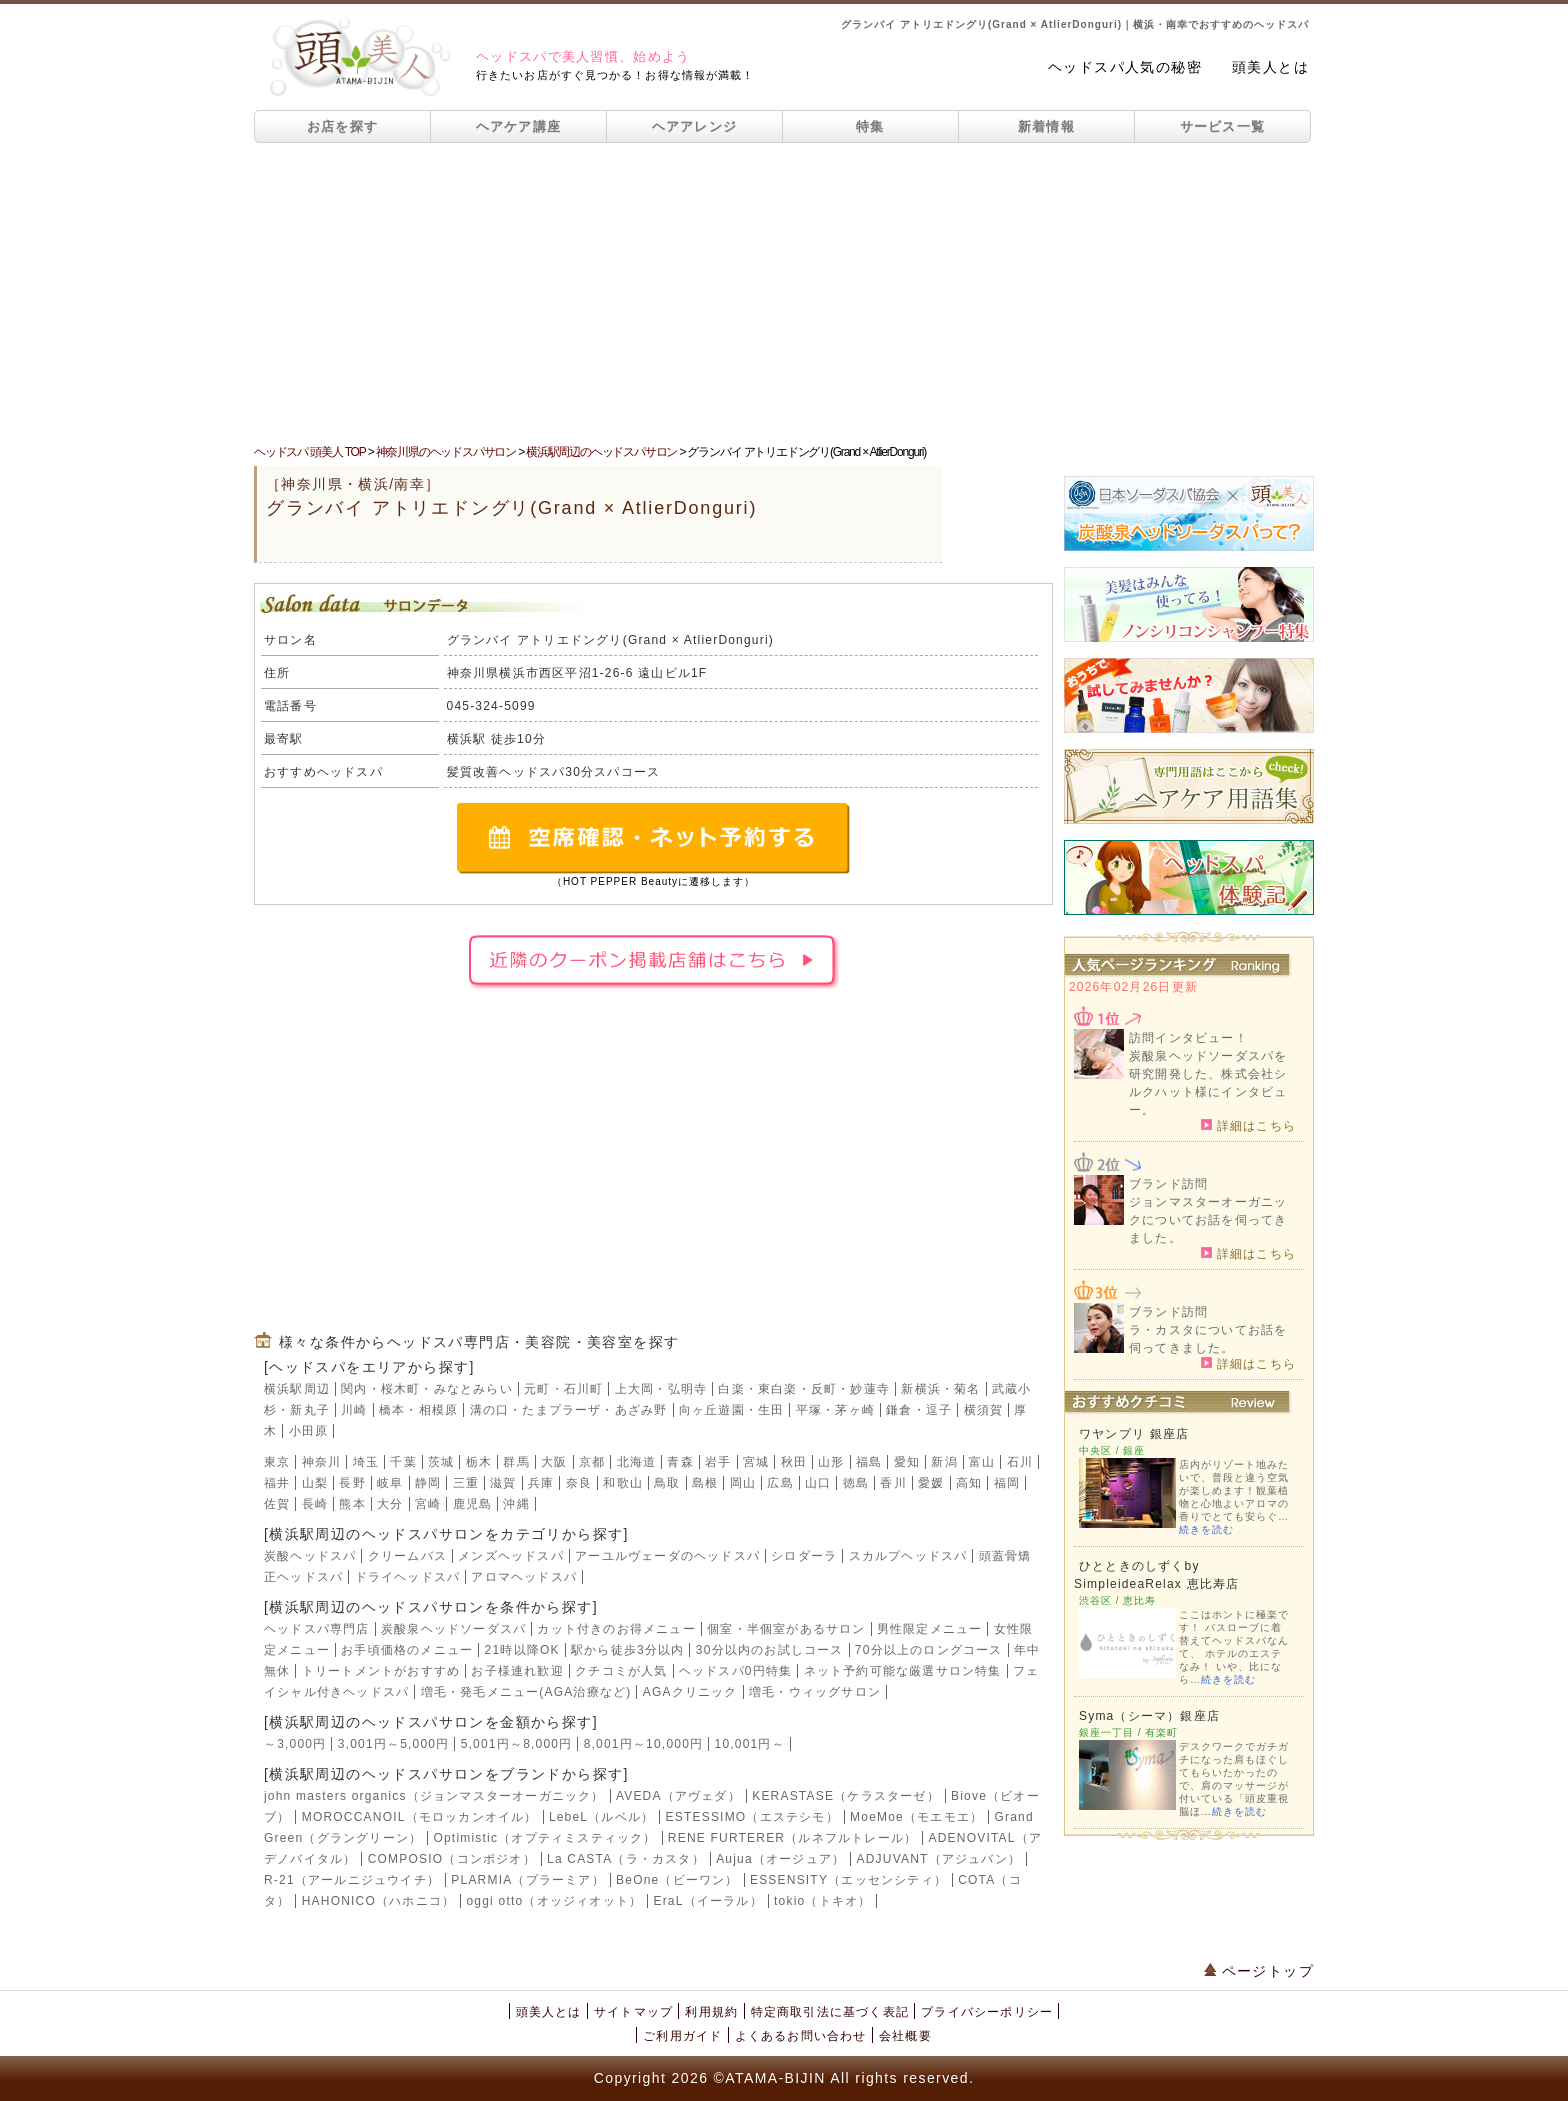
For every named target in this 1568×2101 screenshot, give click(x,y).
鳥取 (667, 1483)
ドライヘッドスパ (408, 1577)
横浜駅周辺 (297, 1389)
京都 (592, 1462)
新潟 (944, 1462)
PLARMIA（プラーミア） (527, 1880)
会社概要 (905, 2036)
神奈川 (322, 1462)
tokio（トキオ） (822, 1901)
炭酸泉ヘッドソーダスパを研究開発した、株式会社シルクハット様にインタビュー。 (1208, 1083)
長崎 (315, 1504)
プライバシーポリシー (987, 2012)
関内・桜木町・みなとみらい (427, 1389)
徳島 (856, 1483)
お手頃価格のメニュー (407, 1650)
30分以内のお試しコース (770, 1650)
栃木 (479, 1462)
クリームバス (407, 1556)
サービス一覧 (1223, 126)
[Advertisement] (784, 293)
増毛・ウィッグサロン (815, 1692)
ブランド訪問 (1168, 1184)
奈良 (579, 1483)
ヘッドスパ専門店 (317, 1629)
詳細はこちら (1248, 1125)
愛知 (907, 1462)
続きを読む (1206, 1529)
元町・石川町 (563, 1389)
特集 (870, 126)
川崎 (354, 1410)
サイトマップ (633, 2012)
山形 (831, 1462)
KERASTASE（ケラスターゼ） (846, 1796)
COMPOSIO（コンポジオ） (452, 1859)
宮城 (756, 1462)
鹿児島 (473, 1504)
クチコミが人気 (621, 1671)
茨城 (441, 1462)
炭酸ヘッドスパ (310, 1556)
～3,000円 (295, 1744)
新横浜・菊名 (940, 1389)
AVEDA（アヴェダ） (678, 1796)
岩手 (718, 1462)
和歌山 (623, 1483)
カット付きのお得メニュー (616, 1629)
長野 (352, 1483)
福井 (277, 1483)
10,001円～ (750, 1744)
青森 (680, 1462)
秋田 (794, 1462)
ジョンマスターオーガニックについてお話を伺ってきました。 (1208, 1220)
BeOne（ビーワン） (677, 1880)
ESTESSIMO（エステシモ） (752, 1817)
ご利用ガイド (682, 2036)
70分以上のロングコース (929, 1650)
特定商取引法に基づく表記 (830, 2012)
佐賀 (277, 1504)
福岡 (1007, 1483)
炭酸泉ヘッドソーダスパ (453, 1629)
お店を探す (343, 126)
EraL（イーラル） (707, 1901)
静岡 (428, 1483)
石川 (1020, 1462)
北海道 (637, 1462)
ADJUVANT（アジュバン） (939, 1859)
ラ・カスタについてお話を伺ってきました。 (1208, 1339)
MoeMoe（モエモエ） (916, 1817)
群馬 (516, 1462)
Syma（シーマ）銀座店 (1149, 1716)
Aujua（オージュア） (780, 1859)
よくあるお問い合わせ (801, 2036)
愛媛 (931, 1483)
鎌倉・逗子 (919, 1410)
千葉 (403, 1462)
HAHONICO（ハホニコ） (378, 1901)
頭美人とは (1270, 67)
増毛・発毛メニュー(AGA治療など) (526, 1692)
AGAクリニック (690, 1692)
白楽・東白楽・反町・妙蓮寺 (804, 1389)
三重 (466, 1483)
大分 (390, 1504)
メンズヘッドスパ (511, 1556)
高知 (969, 1483)
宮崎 (428, 1504)
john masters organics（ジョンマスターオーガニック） (434, 1796)
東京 (277, 1462)
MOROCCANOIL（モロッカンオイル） (420, 1817)
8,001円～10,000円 (644, 1744)
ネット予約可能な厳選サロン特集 (903, 1671)
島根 (705, 1483)
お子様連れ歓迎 (517, 1671)
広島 (780, 1483)
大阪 (554, 1462)
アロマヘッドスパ (524, 1577)
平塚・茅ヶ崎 (835, 1410)
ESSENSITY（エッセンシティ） (848, 1880)
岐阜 (390, 1483)
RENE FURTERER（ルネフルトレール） (792, 1838)
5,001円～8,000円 (517, 1744)
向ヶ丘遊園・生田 (732, 1410)
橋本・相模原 (418, 1410)
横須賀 (984, 1410)
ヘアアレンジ (695, 126)
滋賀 (503, 1483)
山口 (818, 1483)
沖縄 (516, 1504)
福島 (869, 1462)
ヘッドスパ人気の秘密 (1125, 67)
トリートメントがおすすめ (381, 1671)
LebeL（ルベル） (601, 1817)
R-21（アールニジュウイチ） (352, 1880)
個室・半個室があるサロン (786, 1629)
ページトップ (1259, 1971)
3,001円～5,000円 (394, 1744)
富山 (982, 1462)
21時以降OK (522, 1650)
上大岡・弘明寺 (661, 1389)
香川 (893, 1483)
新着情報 (1046, 126)
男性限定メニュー (930, 1629)
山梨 (315, 1483)
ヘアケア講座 (519, 126)
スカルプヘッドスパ (908, 1556)
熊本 (352, 1504)
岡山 (743, 1483)
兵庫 (541, 1483)
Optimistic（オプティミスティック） (544, 1838)
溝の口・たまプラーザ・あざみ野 (569, 1410)
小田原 (309, 1431)
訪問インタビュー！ (1188, 1038)
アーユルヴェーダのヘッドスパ (667, 1556)
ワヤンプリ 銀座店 (1134, 1434)
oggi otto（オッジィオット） (554, 1901)
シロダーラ (804, 1556)
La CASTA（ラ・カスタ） (626, 1859)
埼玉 (366, 1462)
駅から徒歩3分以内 (627, 1650)
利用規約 (711, 2012)
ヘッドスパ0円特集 (735, 1671)
